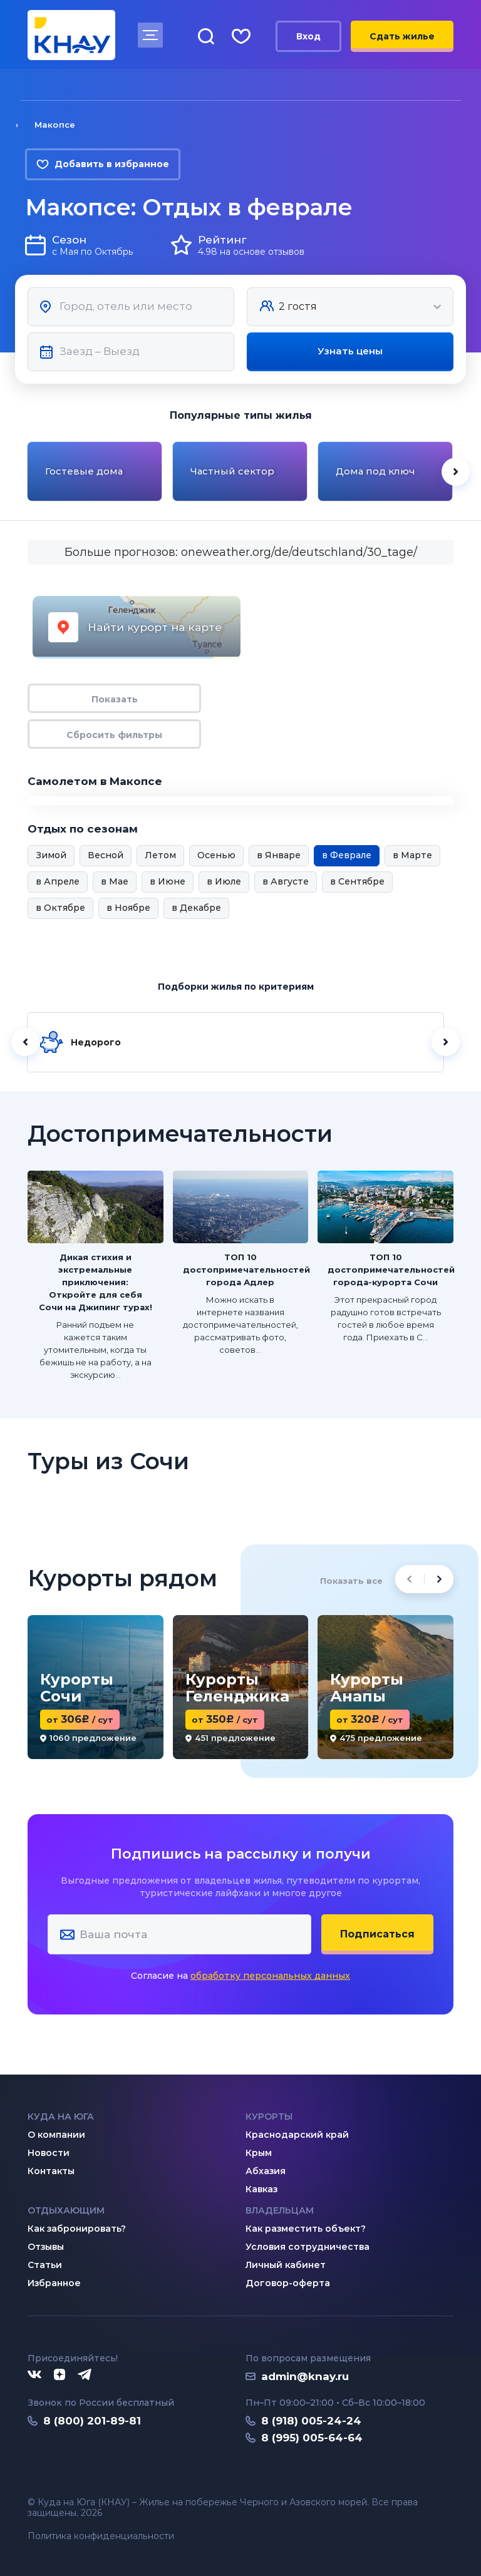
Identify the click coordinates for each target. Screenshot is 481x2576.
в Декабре (196, 907)
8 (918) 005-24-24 (311, 2420)
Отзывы (46, 2246)
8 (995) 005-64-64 (312, 2437)
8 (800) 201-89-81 (92, 2420)
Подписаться (377, 1934)
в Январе (279, 855)
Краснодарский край (297, 2134)
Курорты (269, 2116)
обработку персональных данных (270, 1975)
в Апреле (58, 881)
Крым (259, 2152)
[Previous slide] (409, 1579)
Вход (308, 36)
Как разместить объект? (306, 2228)
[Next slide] (456, 472)
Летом (160, 855)
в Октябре (60, 907)
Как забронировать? (77, 2228)
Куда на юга (61, 2116)
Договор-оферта (288, 2283)
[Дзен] (59, 2375)
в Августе (285, 881)
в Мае (114, 881)
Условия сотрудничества (308, 2246)
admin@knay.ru (305, 2376)
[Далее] (446, 1042)
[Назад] (25, 1042)
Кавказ (261, 2189)
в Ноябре (128, 907)
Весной (105, 855)
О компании (56, 2134)
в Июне (167, 881)
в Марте (412, 855)
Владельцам (280, 2210)
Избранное (54, 2283)
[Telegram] (85, 2375)
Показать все (351, 1581)
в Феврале (346, 855)
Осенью (216, 855)
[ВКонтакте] (34, 2375)
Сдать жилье (402, 36)
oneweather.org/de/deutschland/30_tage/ (299, 552)
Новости (49, 2152)
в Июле (224, 881)
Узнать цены (350, 351)
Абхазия (266, 2171)
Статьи (45, 2265)
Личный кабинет (286, 2265)
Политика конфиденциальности (101, 2536)
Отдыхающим (66, 2210)
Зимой (51, 855)
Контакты (51, 2171)
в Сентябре (357, 881)
